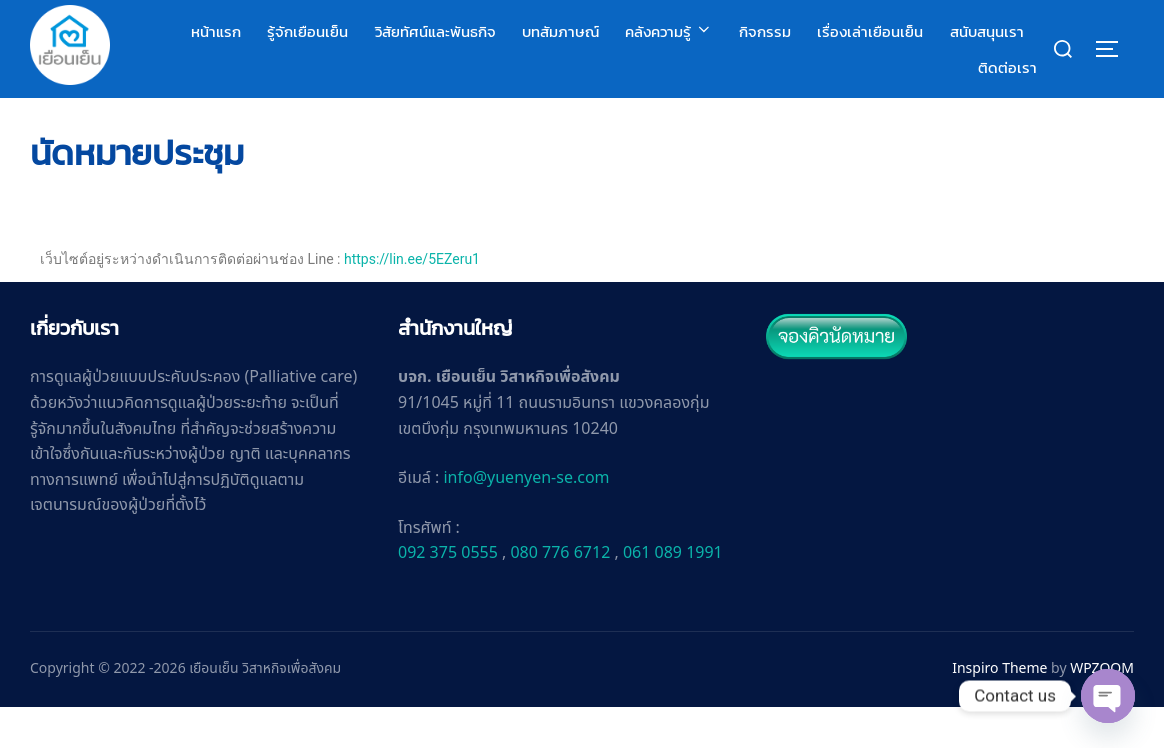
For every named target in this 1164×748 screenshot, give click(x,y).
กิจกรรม (765, 31)
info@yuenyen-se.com (526, 519)
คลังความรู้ (669, 31)
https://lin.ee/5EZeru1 (412, 300)
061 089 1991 (673, 594)
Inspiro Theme (999, 709)
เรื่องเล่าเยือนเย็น (870, 31)
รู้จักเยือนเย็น (307, 31)
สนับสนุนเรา (987, 31)
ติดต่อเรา (1007, 67)
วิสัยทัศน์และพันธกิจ (435, 31)
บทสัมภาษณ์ (560, 31)
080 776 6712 (560, 594)
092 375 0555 (448, 594)
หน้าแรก (216, 31)
